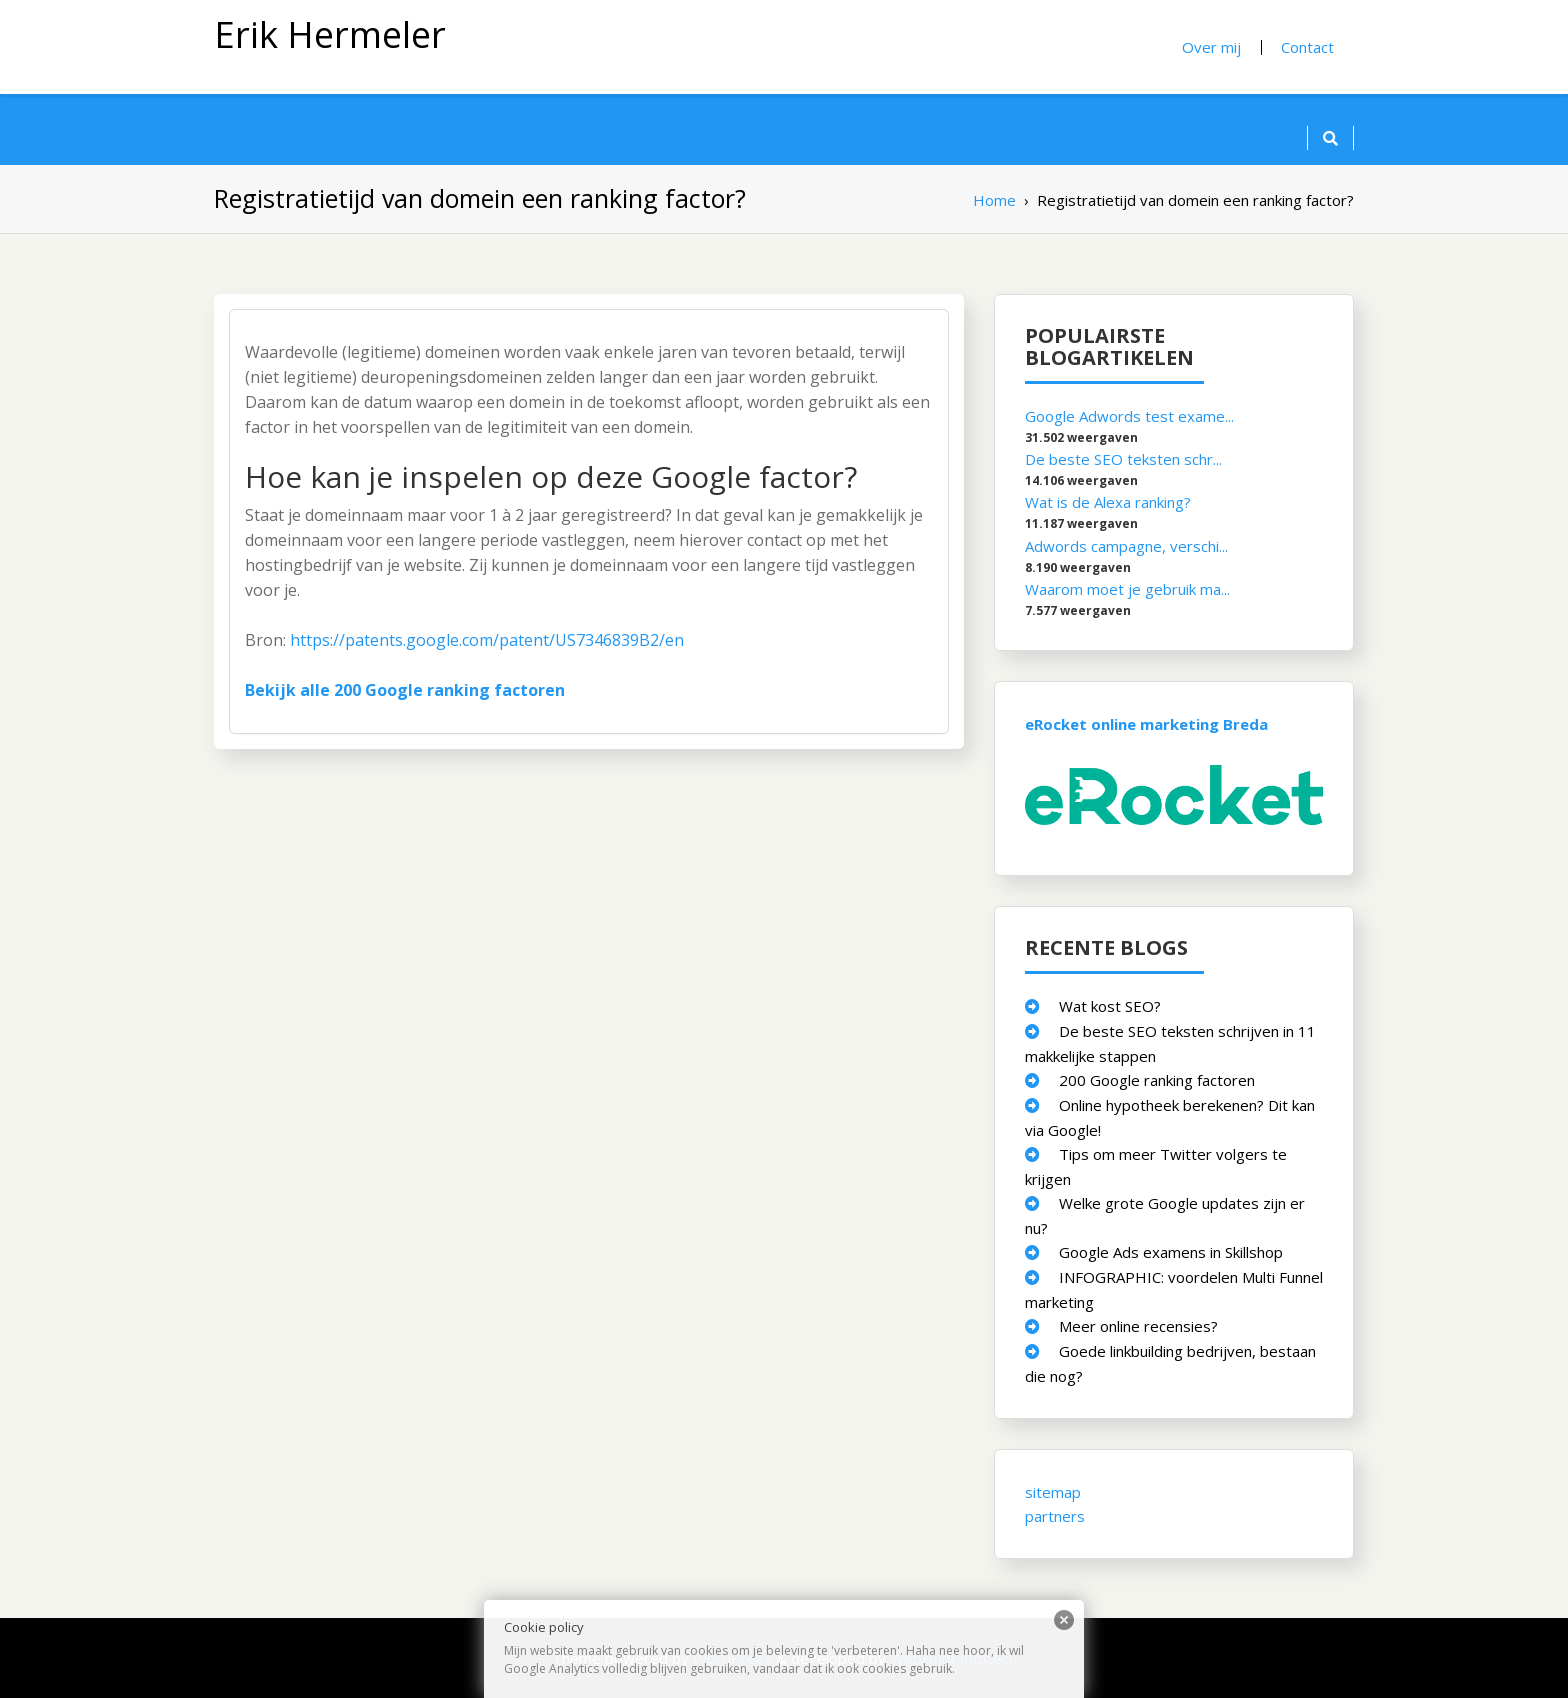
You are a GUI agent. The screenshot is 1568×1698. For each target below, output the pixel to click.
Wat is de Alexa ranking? (1108, 502)
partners (1055, 1515)
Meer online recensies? (1138, 1325)
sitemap (1053, 1491)
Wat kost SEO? (1110, 1005)
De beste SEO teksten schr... (1123, 459)
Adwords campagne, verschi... (1126, 545)
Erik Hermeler (330, 34)
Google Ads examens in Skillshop (1171, 1251)
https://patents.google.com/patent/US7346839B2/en (487, 640)
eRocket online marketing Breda (1146, 723)
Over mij (1211, 47)
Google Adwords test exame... (1129, 416)
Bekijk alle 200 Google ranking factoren (405, 690)
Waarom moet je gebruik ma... (1127, 588)
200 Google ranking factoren (1157, 1079)
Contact (1307, 47)
